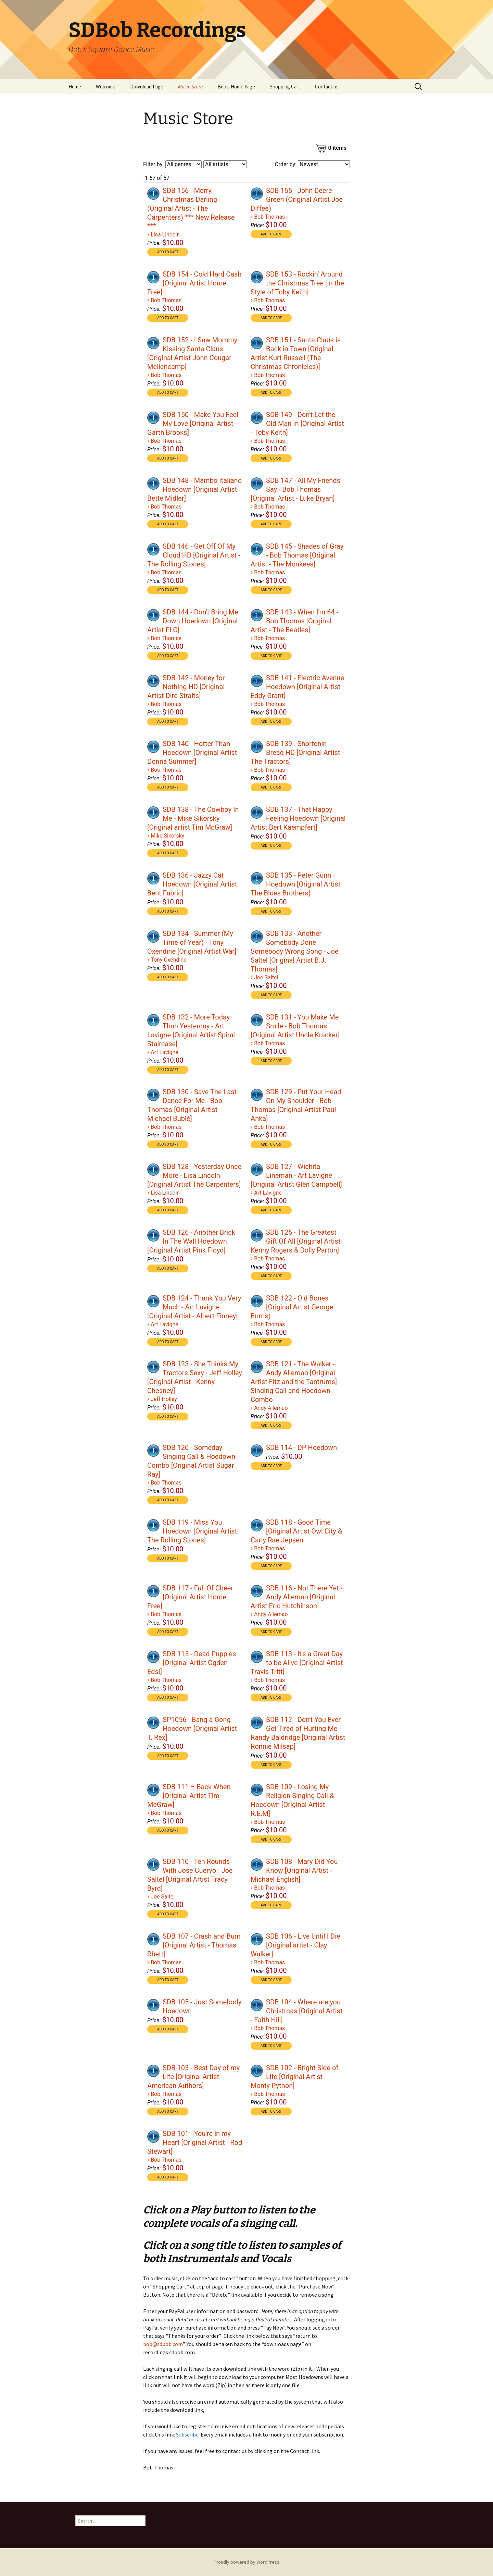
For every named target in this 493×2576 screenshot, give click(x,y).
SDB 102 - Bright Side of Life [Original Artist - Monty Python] (294, 2077)
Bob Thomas (269, 216)
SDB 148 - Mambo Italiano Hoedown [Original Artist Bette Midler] (194, 489)
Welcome (105, 86)
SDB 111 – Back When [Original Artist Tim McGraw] (189, 1796)
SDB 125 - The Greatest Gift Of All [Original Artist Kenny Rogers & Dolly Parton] (295, 1241)
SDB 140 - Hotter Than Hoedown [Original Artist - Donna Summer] (194, 753)
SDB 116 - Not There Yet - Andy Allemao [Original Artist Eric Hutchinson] (296, 1597)
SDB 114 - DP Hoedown (301, 1447)
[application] (154, 193)
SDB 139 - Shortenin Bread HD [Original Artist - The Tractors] (297, 753)
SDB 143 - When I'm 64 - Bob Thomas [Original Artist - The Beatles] (294, 621)
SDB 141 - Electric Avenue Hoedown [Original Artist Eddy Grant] (297, 687)
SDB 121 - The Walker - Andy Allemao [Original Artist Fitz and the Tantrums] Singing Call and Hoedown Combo (294, 1382)
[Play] (153, 193)
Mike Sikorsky (167, 835)
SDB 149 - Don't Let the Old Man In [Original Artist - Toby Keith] (297, 424)
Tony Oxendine (169, 959)
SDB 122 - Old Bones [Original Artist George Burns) (292, 1307)
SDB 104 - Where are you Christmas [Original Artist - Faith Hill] (296, 2011)
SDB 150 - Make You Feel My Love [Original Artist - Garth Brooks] (192, 424)
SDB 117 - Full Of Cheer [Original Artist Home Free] (190, 1597)
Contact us (327, 86)
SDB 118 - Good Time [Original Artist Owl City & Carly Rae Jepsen (296, 1531)
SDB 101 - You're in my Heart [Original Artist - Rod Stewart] (194, 2142)
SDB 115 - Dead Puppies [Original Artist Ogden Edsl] (191, 1663)
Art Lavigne (164, 1052)
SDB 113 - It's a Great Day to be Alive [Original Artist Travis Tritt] (297, 1663)
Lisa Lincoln (165, 234)
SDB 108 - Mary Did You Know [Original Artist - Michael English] (294, 1870)
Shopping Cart (285, 86)
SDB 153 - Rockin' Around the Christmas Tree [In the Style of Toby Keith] (297, 283)
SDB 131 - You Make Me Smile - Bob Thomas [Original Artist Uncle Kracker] (295, 1026)
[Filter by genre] (183, 164)
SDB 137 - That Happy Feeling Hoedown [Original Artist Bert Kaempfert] (298, 818)
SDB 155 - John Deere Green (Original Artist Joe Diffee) (297, 199)
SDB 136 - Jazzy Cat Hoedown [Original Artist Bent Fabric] (192, 884)
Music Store (190, 86)
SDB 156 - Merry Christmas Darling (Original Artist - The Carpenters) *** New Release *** (191, 208)
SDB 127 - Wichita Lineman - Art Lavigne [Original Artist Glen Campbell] (296, 1175)
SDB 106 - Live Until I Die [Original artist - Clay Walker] (295, 1945)
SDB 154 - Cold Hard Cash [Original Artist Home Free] (194, 283)
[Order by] (324, 164)
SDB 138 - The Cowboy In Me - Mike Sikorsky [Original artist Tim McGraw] (193, 818)
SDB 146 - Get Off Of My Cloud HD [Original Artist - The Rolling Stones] (193, 555)
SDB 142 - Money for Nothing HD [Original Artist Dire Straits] (186, 687)
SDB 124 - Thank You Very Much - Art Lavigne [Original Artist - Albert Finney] (194, 1307)
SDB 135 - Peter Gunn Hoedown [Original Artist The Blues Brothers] (295, 884)
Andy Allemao (271, 1408)
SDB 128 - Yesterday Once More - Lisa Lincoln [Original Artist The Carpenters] (194, 1175)
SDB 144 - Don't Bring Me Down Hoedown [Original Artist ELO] (192, 621)
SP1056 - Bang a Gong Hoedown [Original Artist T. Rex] (192, 1729)
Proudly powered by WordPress (246, 2562)
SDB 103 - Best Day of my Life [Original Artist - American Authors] (193, 2077)
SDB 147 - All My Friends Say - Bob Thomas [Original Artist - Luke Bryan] (295, 489)
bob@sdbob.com (163, 2344)
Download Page (146, 86)
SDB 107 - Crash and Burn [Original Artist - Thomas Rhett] (194, 1945)
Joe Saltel (266, 977)
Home (74, 86)
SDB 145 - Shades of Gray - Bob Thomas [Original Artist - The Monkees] (297, 555)
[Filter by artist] (225, 164)
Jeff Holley (164, 1399)
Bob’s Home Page (236, 86)
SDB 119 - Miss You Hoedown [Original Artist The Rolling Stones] (192, 1531)
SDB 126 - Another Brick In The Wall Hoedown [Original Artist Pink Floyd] (191, 1241)
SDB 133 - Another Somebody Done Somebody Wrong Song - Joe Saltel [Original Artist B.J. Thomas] (295, 951)
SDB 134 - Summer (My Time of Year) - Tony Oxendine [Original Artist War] (191, 942)
